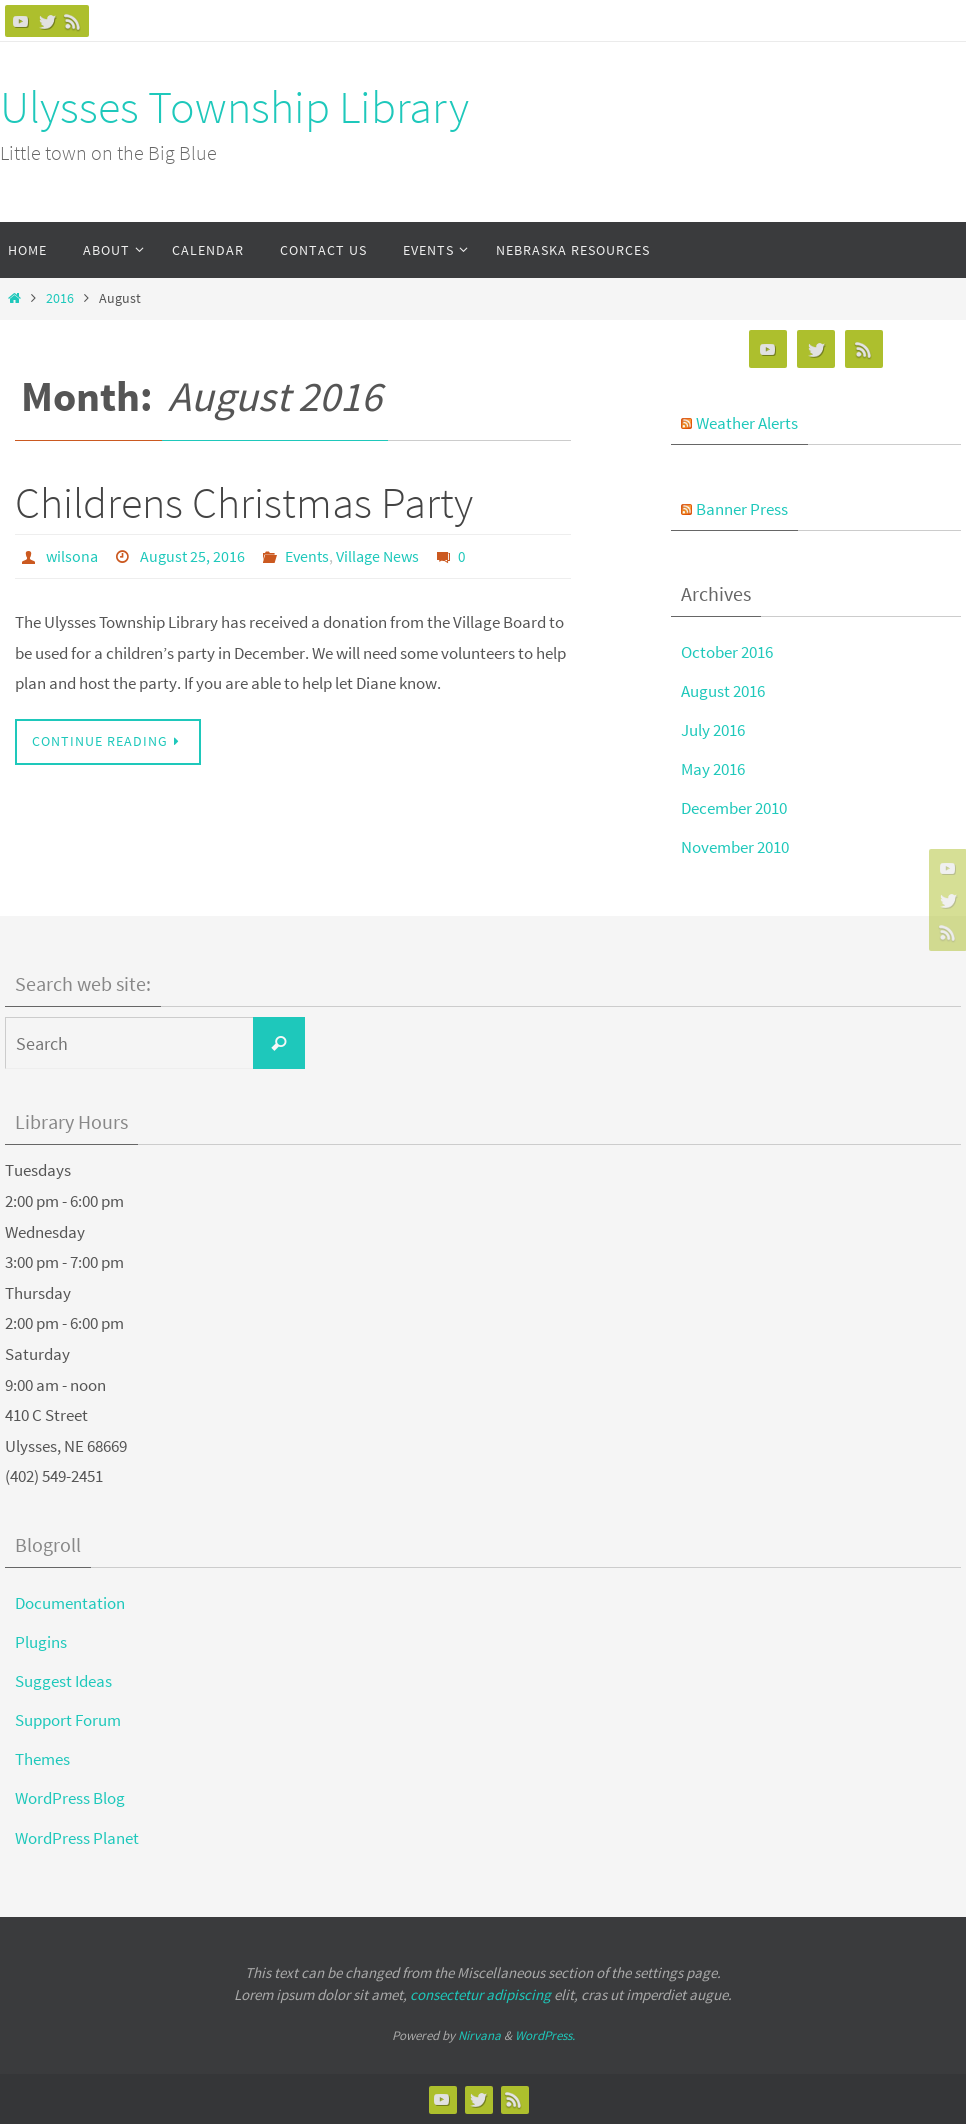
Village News (377, 556)
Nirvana (479, 2035)
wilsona (72, 556)
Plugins (41, 1642)
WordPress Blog (70, 1798)
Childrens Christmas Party (244, 502)
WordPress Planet (77, 1838)
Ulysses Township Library (234, 107)
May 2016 (713, 769)
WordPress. (545, 2035)
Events (307, 556)
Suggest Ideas (63, 1681)
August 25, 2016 (192, 556)
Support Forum (68, 1720)
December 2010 (734, 808)
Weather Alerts (747, 423)
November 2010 (735, 847)
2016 (60, 298)
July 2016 (713, 730)
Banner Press (742, 509)
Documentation (70, 1603)
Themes (42, 1759)
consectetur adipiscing (480, 1994)
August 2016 (723, 691)
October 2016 (727, 652)
